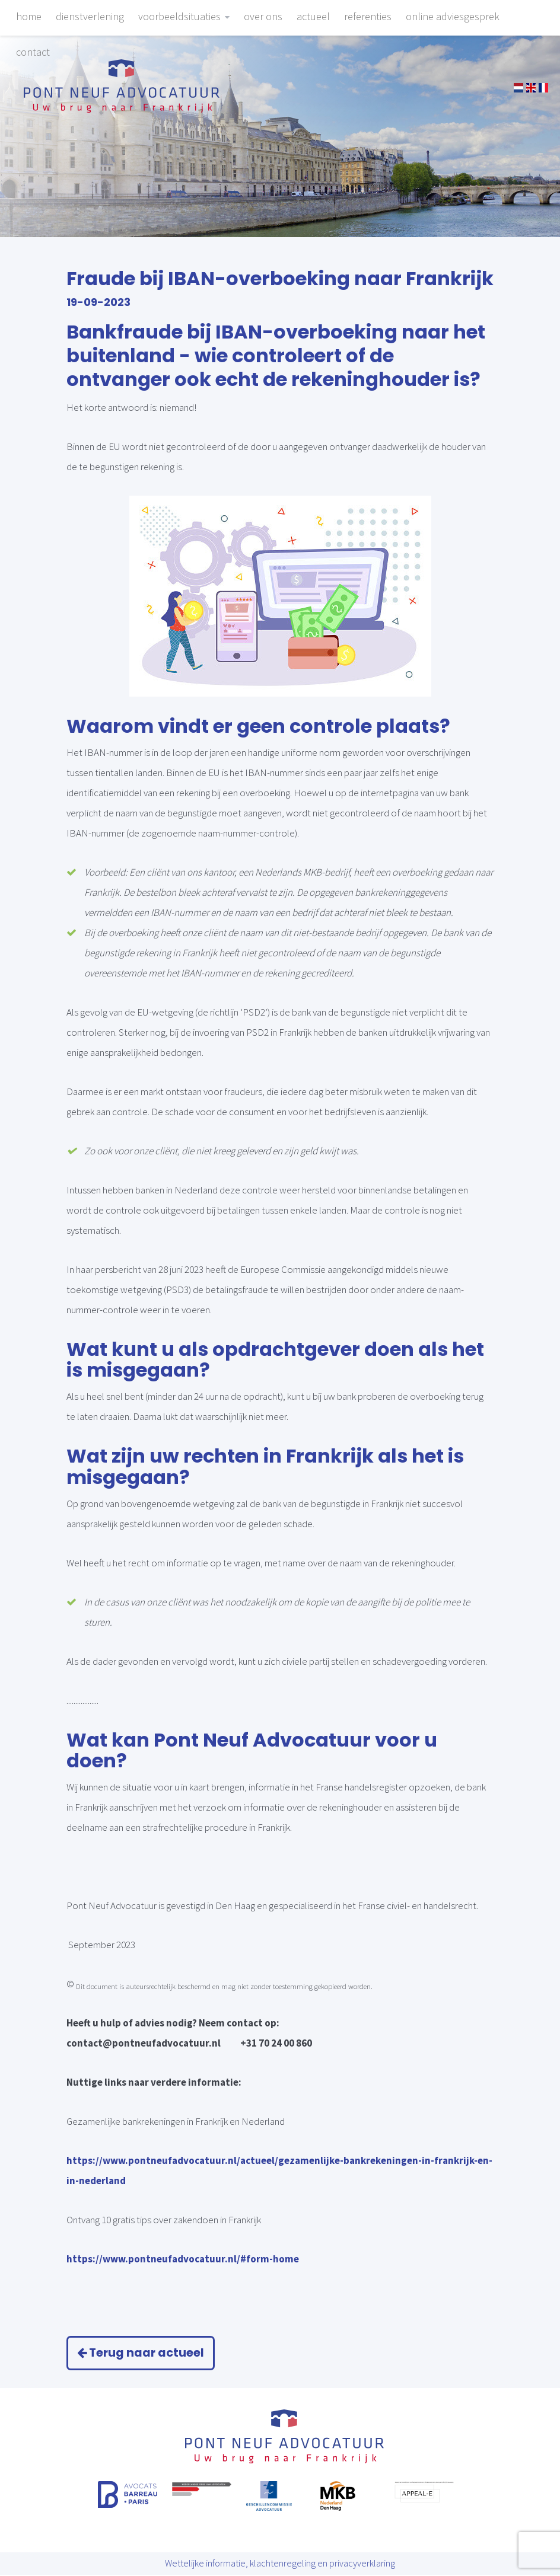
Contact (33, 52)
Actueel (313, 16)
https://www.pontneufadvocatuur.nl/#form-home (182, 2258)
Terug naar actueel (145, 2353)
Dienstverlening (90, 16)
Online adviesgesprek (452, 16)
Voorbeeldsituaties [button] (184, 16)
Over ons (263, 16)
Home (29, 16)
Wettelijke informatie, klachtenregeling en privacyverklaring (280, 2565)
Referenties (368, 16)
